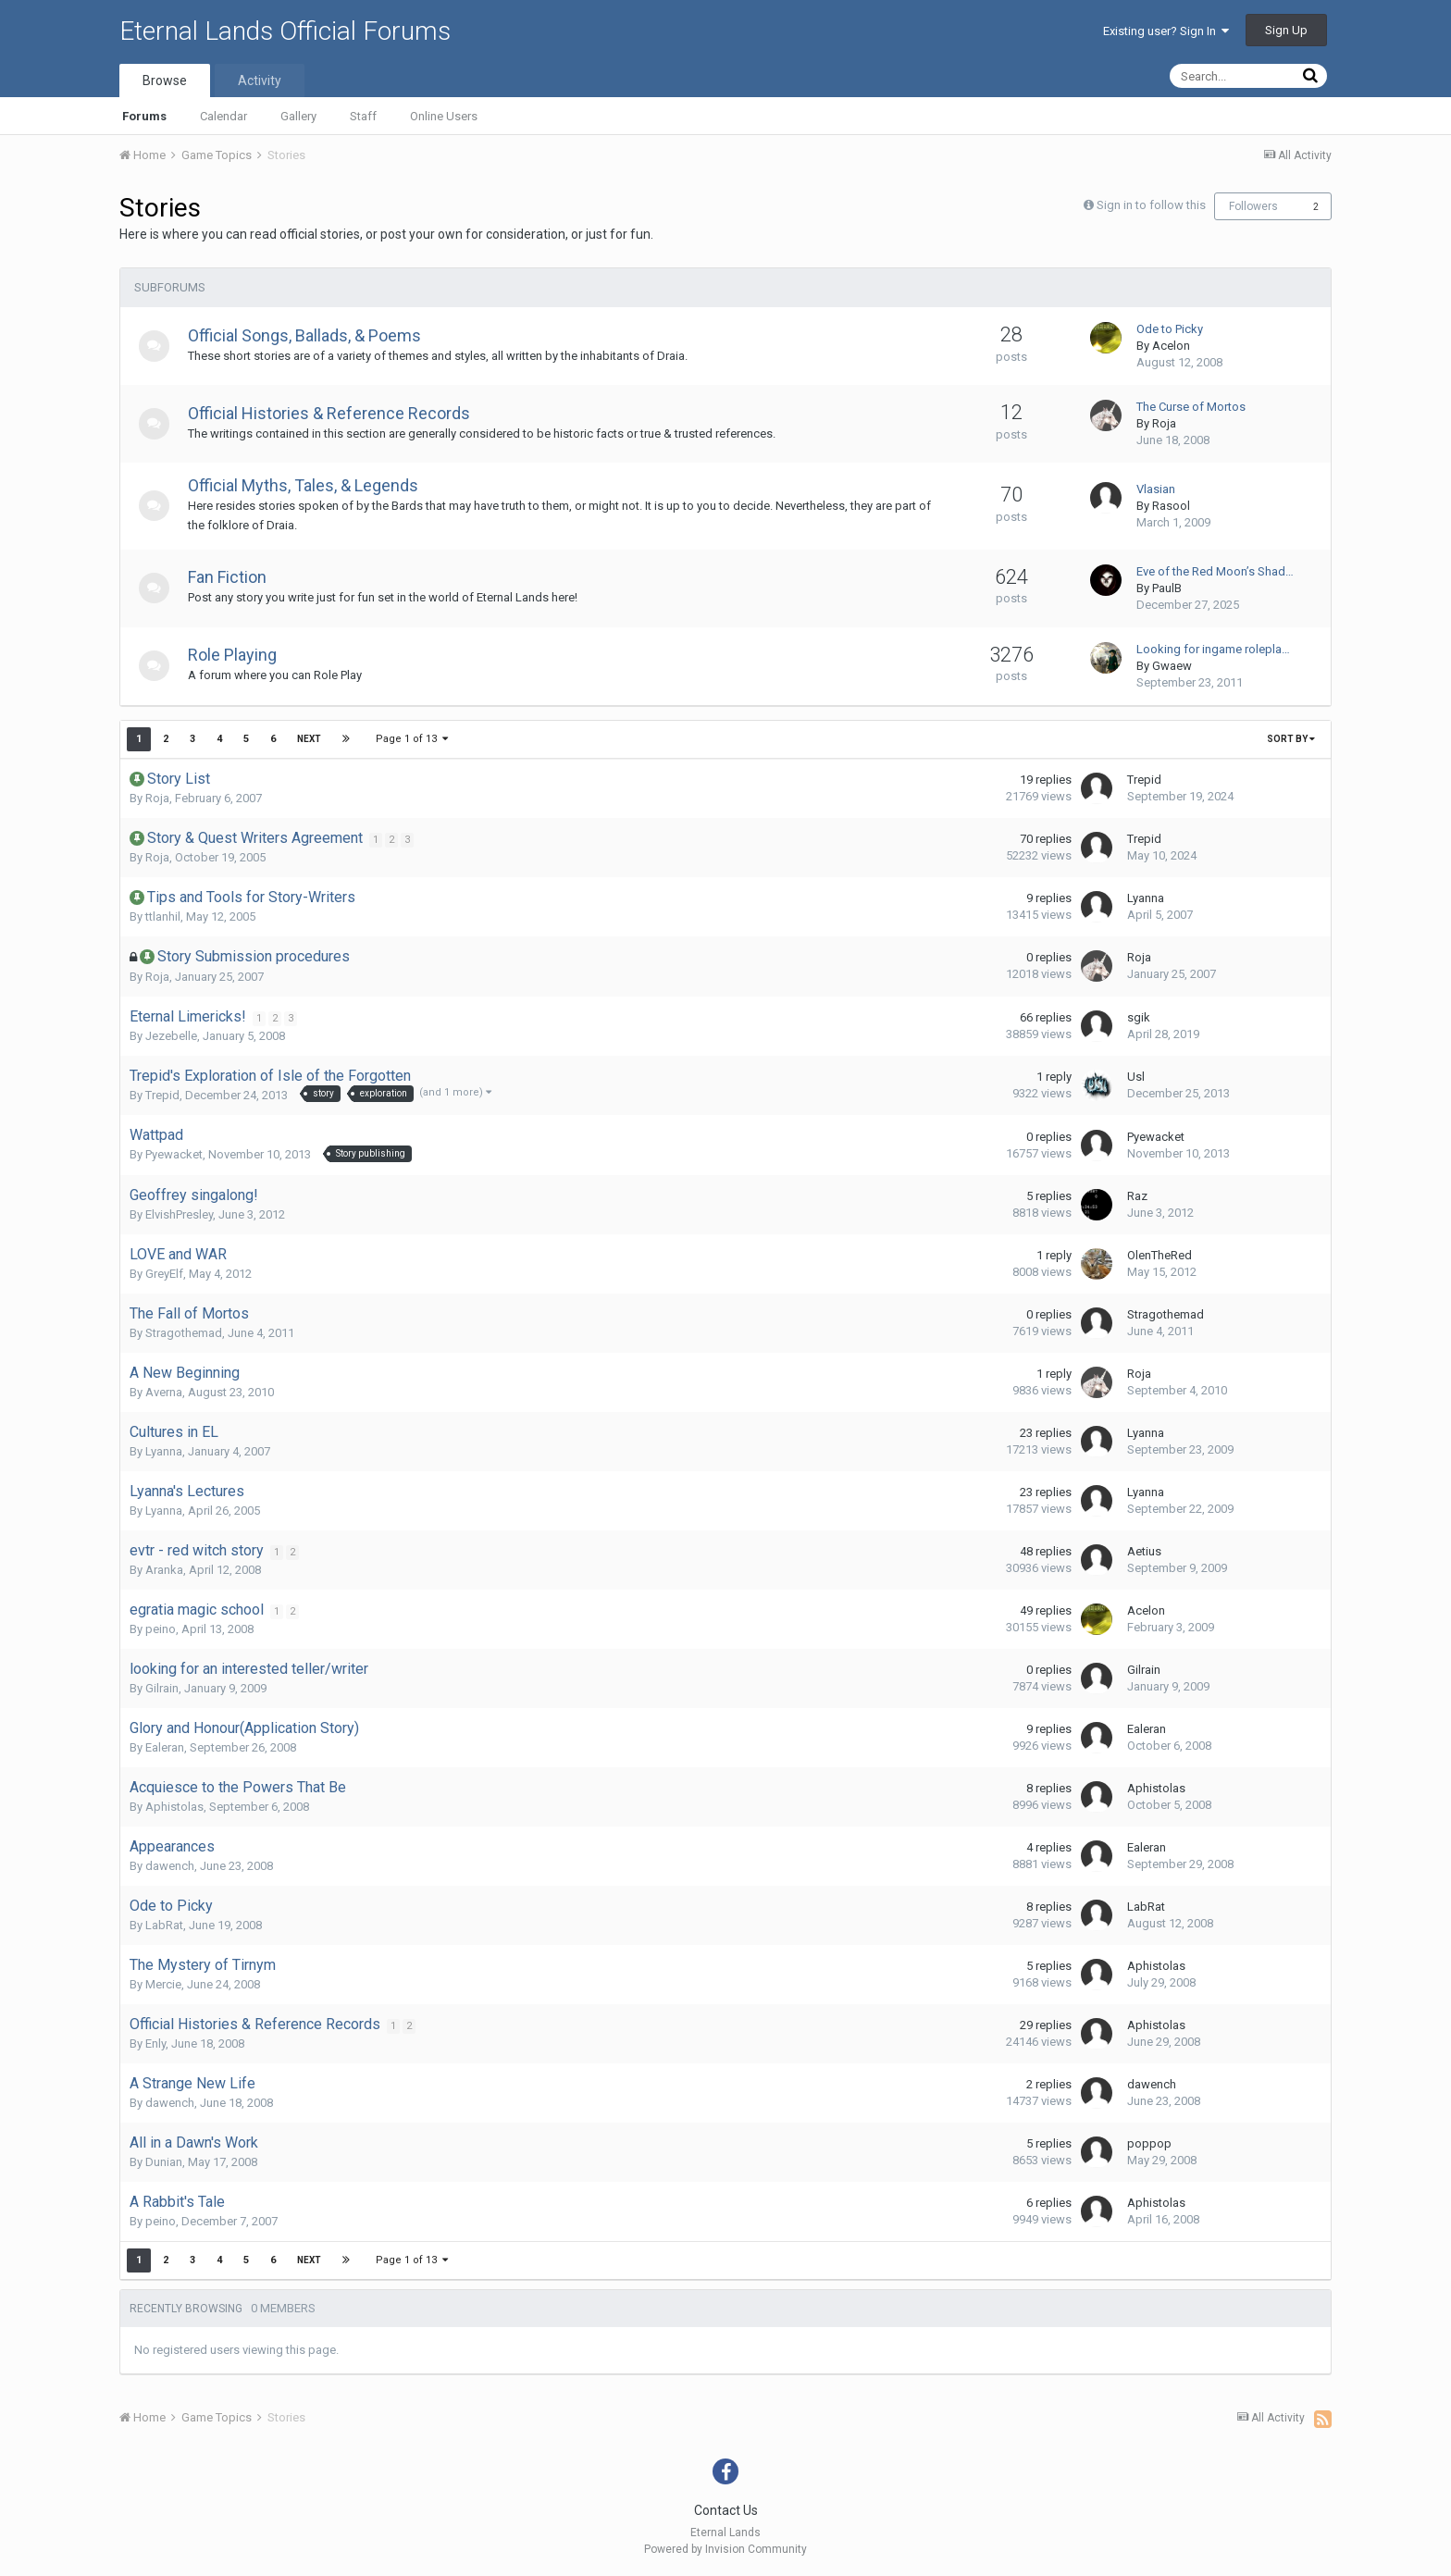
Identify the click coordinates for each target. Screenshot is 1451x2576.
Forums (144, 116)
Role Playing (238, 654)
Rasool (1171, 506)
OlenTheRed (1159, 1255)
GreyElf (164, 1274)
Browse (165, 80)
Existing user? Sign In (1166, 31)
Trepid (1144, 779)
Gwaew (1172, 666)
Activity (259, 80)
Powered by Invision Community (725, 2549)
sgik (1138, 1017)
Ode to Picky (1169, 329)
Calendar (223, 116)
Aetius (1144, 1551)
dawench (169, 1866)
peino (160, 1629)
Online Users (443, 116)
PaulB (1167, 588)
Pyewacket (174, 1154)
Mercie (163, 1984)
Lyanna (1145, 898)
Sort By (1291, 739)
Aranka (164, 1570)
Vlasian (1155, 489)
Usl (1136, 1077)
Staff (363, 116)
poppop (1149, 2143)
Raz (1137, 1196)
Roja (1164, 423)
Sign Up (1286, 30)
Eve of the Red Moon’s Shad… (1215, 571)
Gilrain (162, 1688)
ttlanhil (162, 916)
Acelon (1171, 346)
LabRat (164, 1925)
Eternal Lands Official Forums (285, 31)
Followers (1253, 206)
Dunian (163, 2162)
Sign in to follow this (1151, 205)
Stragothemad (183, 1333)
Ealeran (164, 1747)
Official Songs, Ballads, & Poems (311, 335)
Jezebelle (171, 1036)
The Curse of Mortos (1191, 407)
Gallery (298, 116)
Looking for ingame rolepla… (1213, 649)
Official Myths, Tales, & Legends (309, 485)
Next (309, 739)
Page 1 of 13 (412, 739)
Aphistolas (174, 1807)
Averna (163, 1392)
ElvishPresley (179, 1214)
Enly (155, 2043)
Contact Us (726, 2510)
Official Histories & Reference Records (335, 413)
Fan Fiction (233, 577)
